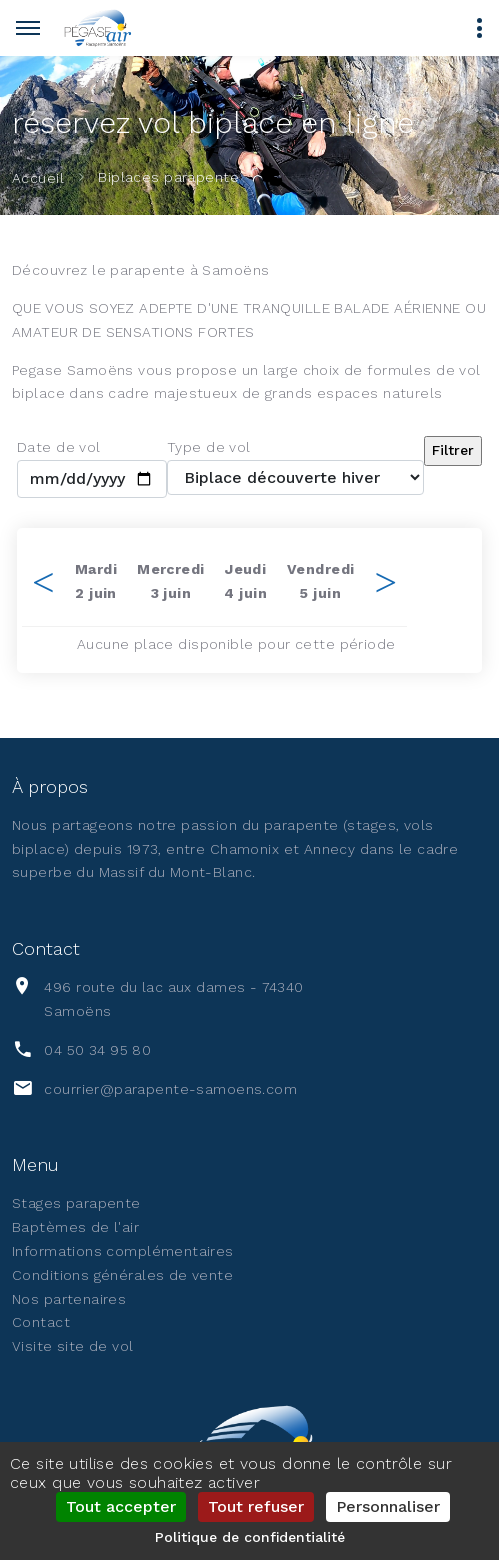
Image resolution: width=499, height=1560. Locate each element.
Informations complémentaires (123, 1251)
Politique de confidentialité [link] (250, 1537)
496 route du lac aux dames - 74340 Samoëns (173, 999)
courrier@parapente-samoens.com (170, 1089)
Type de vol (209, 447)
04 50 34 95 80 (97, 1050)
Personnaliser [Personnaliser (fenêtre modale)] (388, 1506)
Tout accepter (121, 1506)
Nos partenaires (69, 1299)
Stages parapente (76, 1203)
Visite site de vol (73, 1346)
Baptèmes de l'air (75, 1227)
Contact (41, 1322)
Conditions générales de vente (122, 1275)
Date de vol (59, 447)
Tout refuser (256, 1506)
